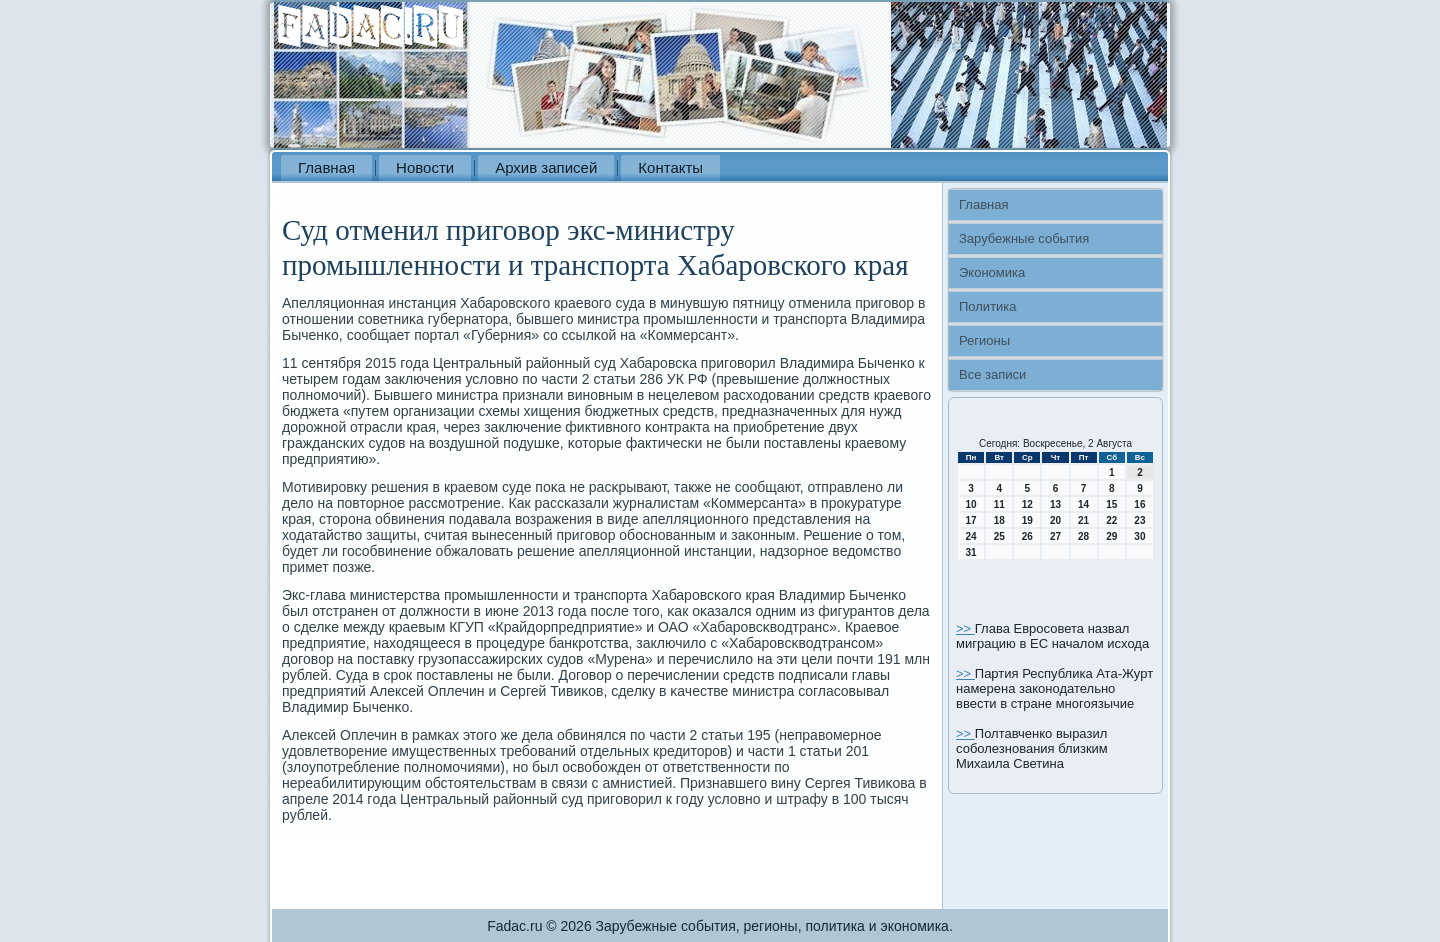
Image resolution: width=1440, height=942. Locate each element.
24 (971, 536)
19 (1027, 520)
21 (1083, 520)
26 (1027, 536)
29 (1111, 536)
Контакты (670, 167)
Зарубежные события (1024, 238)
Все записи (992, 374)
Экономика (992, 272)
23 (1139, 520)
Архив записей (546, 167)
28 (1083, 536)
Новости (425, 167)
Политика (988, 306)
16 (1139, 504)
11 (999, 504)
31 (971, 552)
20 (1055, 520)
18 (999, 520)
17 (971, 520)
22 (1111, 520)
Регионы (984, 340)
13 (1055, 504)
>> (965, 628)
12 (1027, 504)
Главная (326, 167)
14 (1083, 504)
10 (971, 504)
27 (1055, 536)
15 (1111, 504)
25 (999, 536)
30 (1139, 536)
